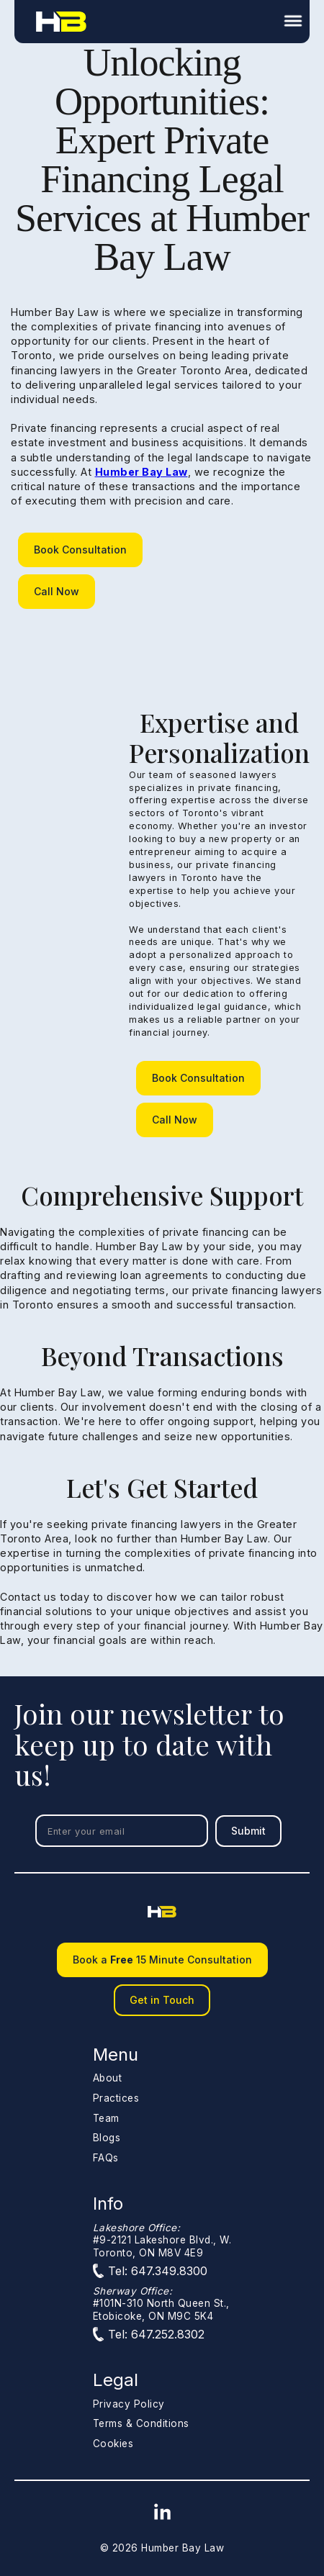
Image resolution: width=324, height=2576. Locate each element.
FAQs (106, 2158)
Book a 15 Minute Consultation (162, 1959)
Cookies (113, 2443)
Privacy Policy (129, 2404)
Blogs (107, 2137)
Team (106, 2118)
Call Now (56, 591)
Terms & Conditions (141, 2423)
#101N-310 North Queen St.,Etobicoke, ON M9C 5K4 (161, 2303)
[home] (57, 21)
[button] (297, 22)
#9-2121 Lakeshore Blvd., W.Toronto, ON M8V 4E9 (162, 2240)
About (107, 2078)
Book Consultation (80, 549)
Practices (116, 2098)
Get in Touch (162, 2000)
